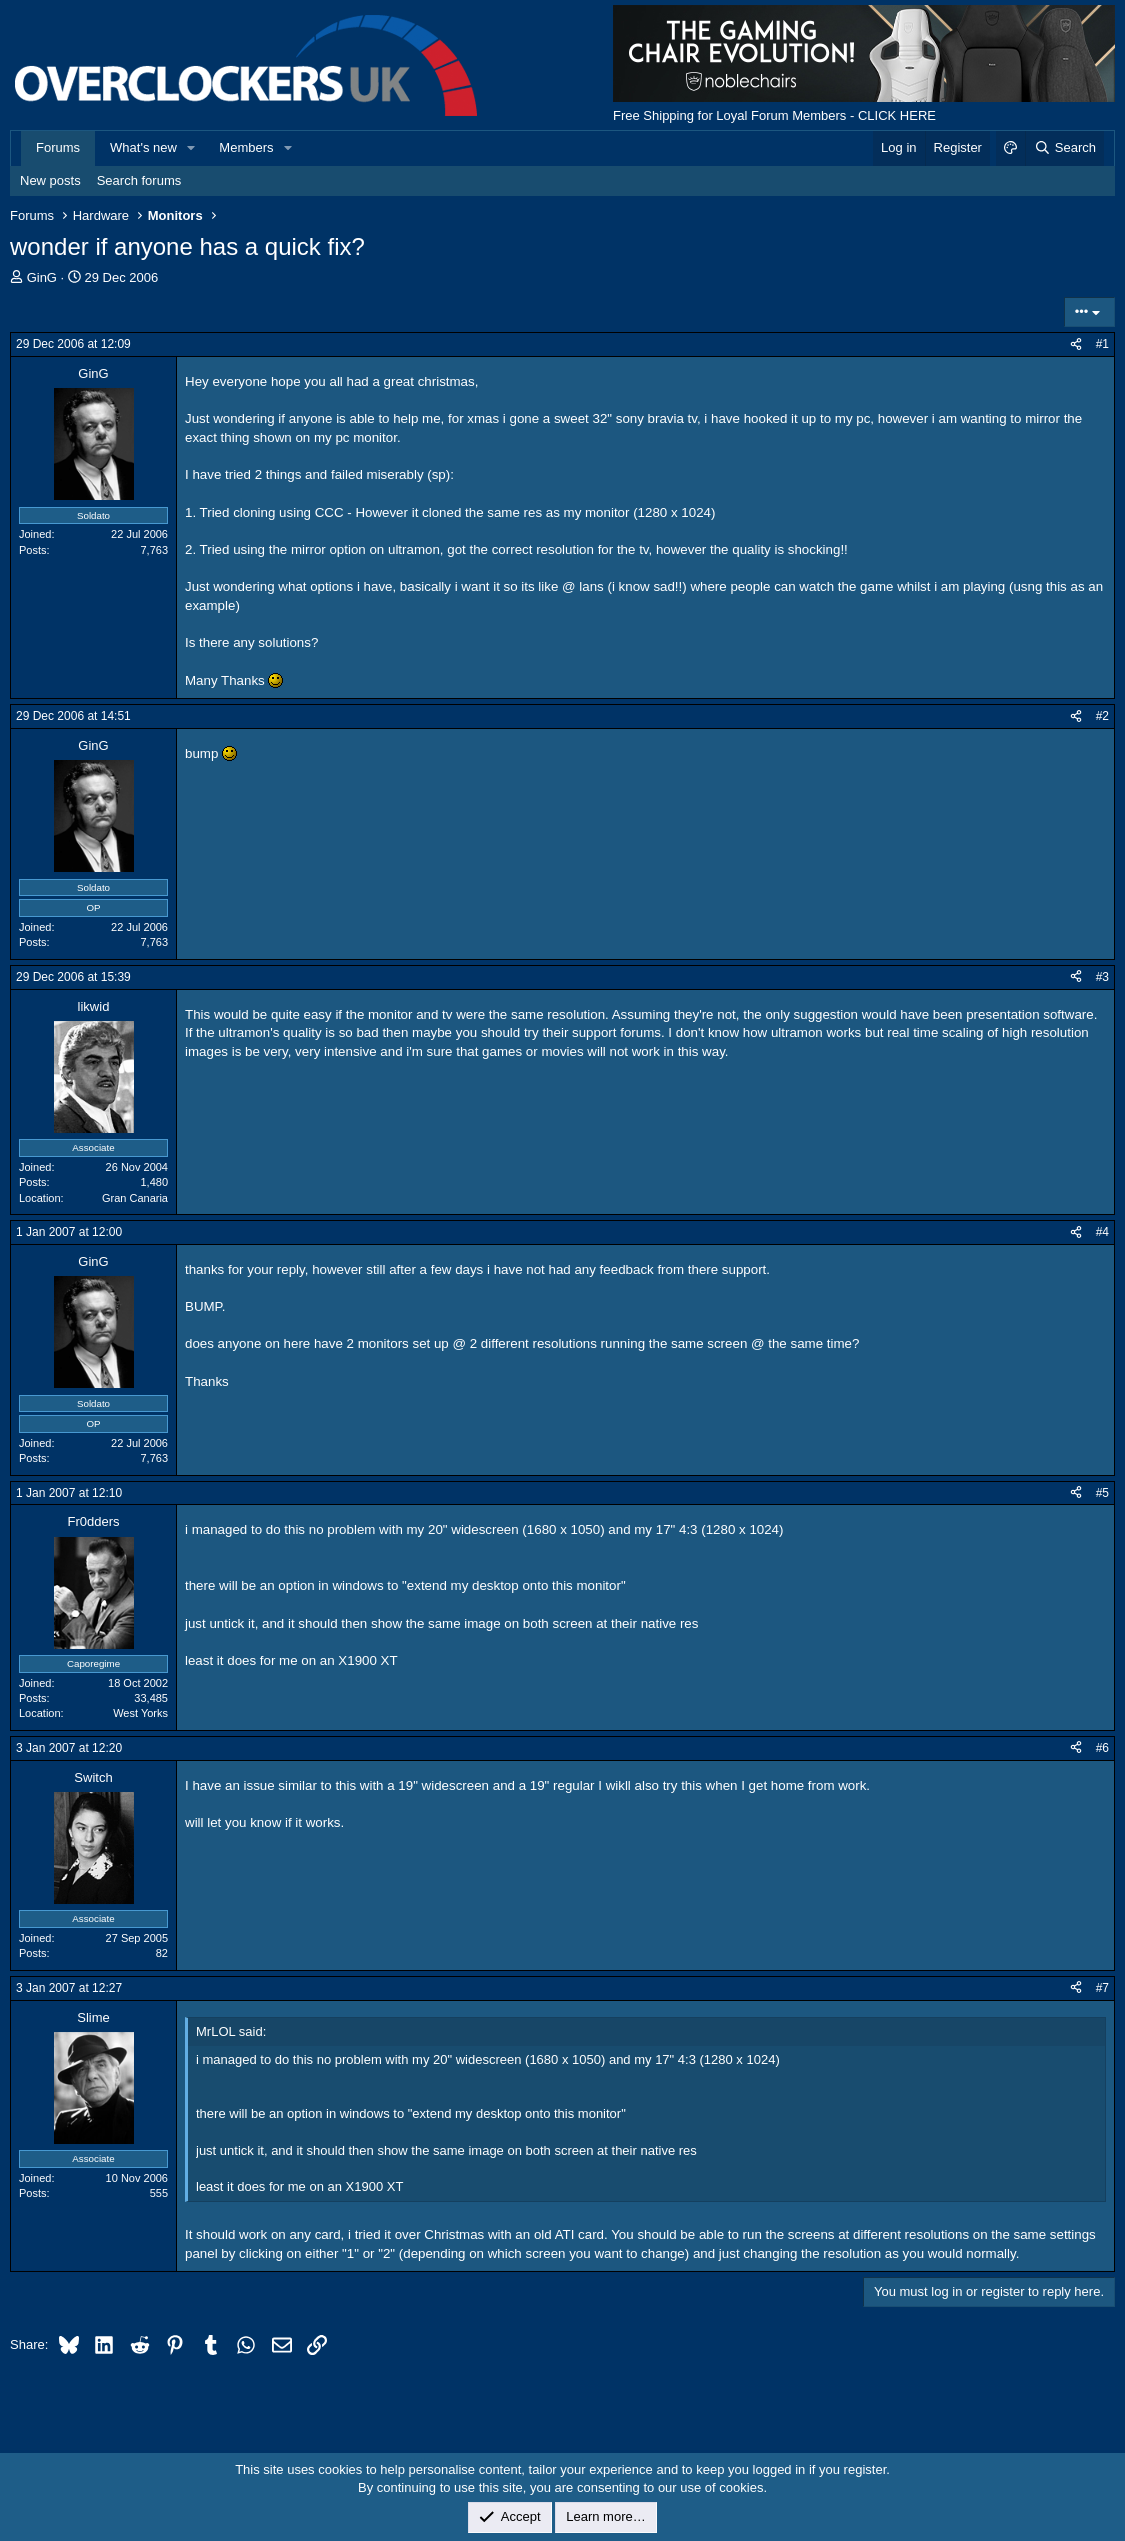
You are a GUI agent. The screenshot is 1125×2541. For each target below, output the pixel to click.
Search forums (139, 180)
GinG (42, 277)
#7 (1102, 1988)
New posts (50, 180)
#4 (1102, 1232)
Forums (58, 147)
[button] (192, 148)
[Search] (1064, 148)
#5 (1102, 1493)
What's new (143, 147)
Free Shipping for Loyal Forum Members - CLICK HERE (774, 115)
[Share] (1076, 344)
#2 (1102, 716)
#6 (1102, 1748)
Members (246, 147)
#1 (1102, 344)
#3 (1102, 977)
